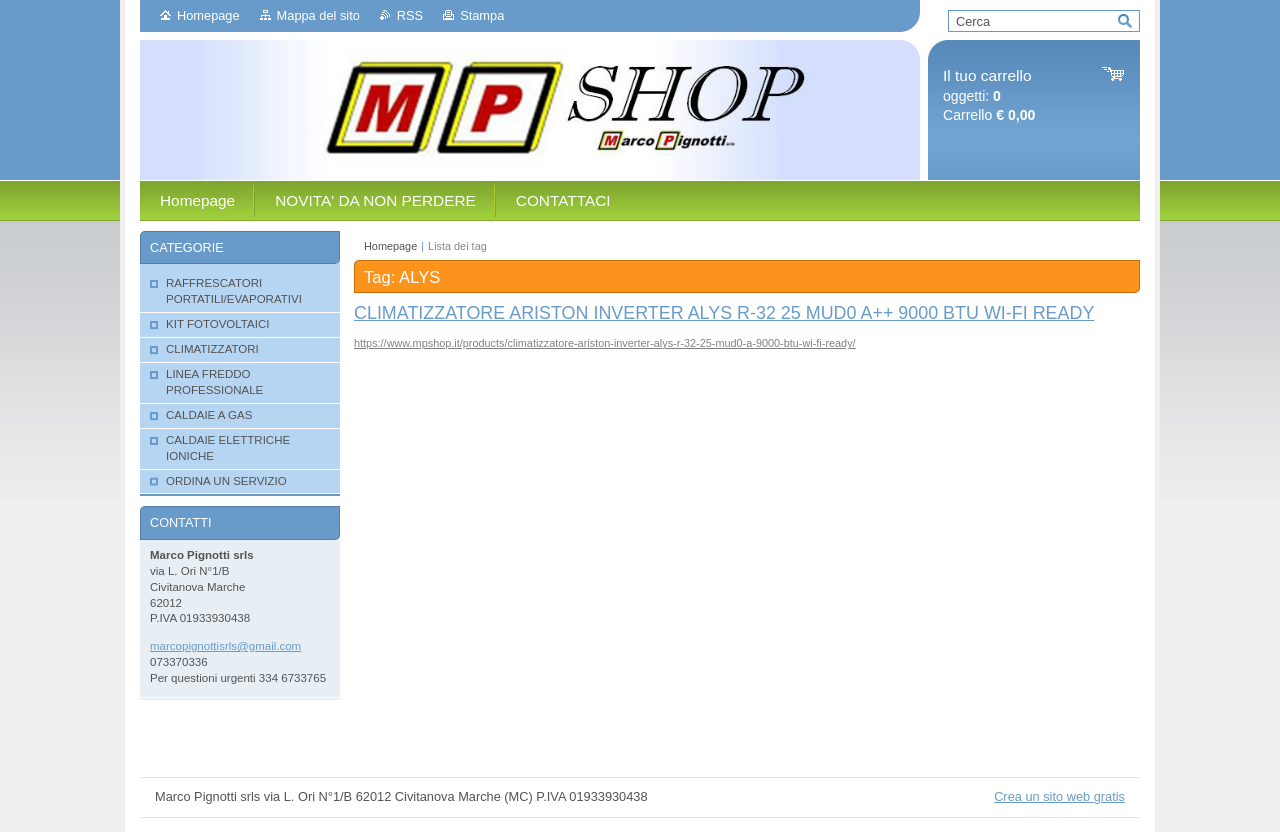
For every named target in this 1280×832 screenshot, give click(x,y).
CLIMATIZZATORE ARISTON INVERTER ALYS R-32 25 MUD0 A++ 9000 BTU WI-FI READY (724, 313)
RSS (410, 15)
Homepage (208, 15)
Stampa (482, 15)
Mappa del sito (318, 15)
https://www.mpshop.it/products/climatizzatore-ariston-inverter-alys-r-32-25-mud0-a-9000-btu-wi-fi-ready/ (605, 343)
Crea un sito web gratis (1059, 796)
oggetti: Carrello (989, 95)
